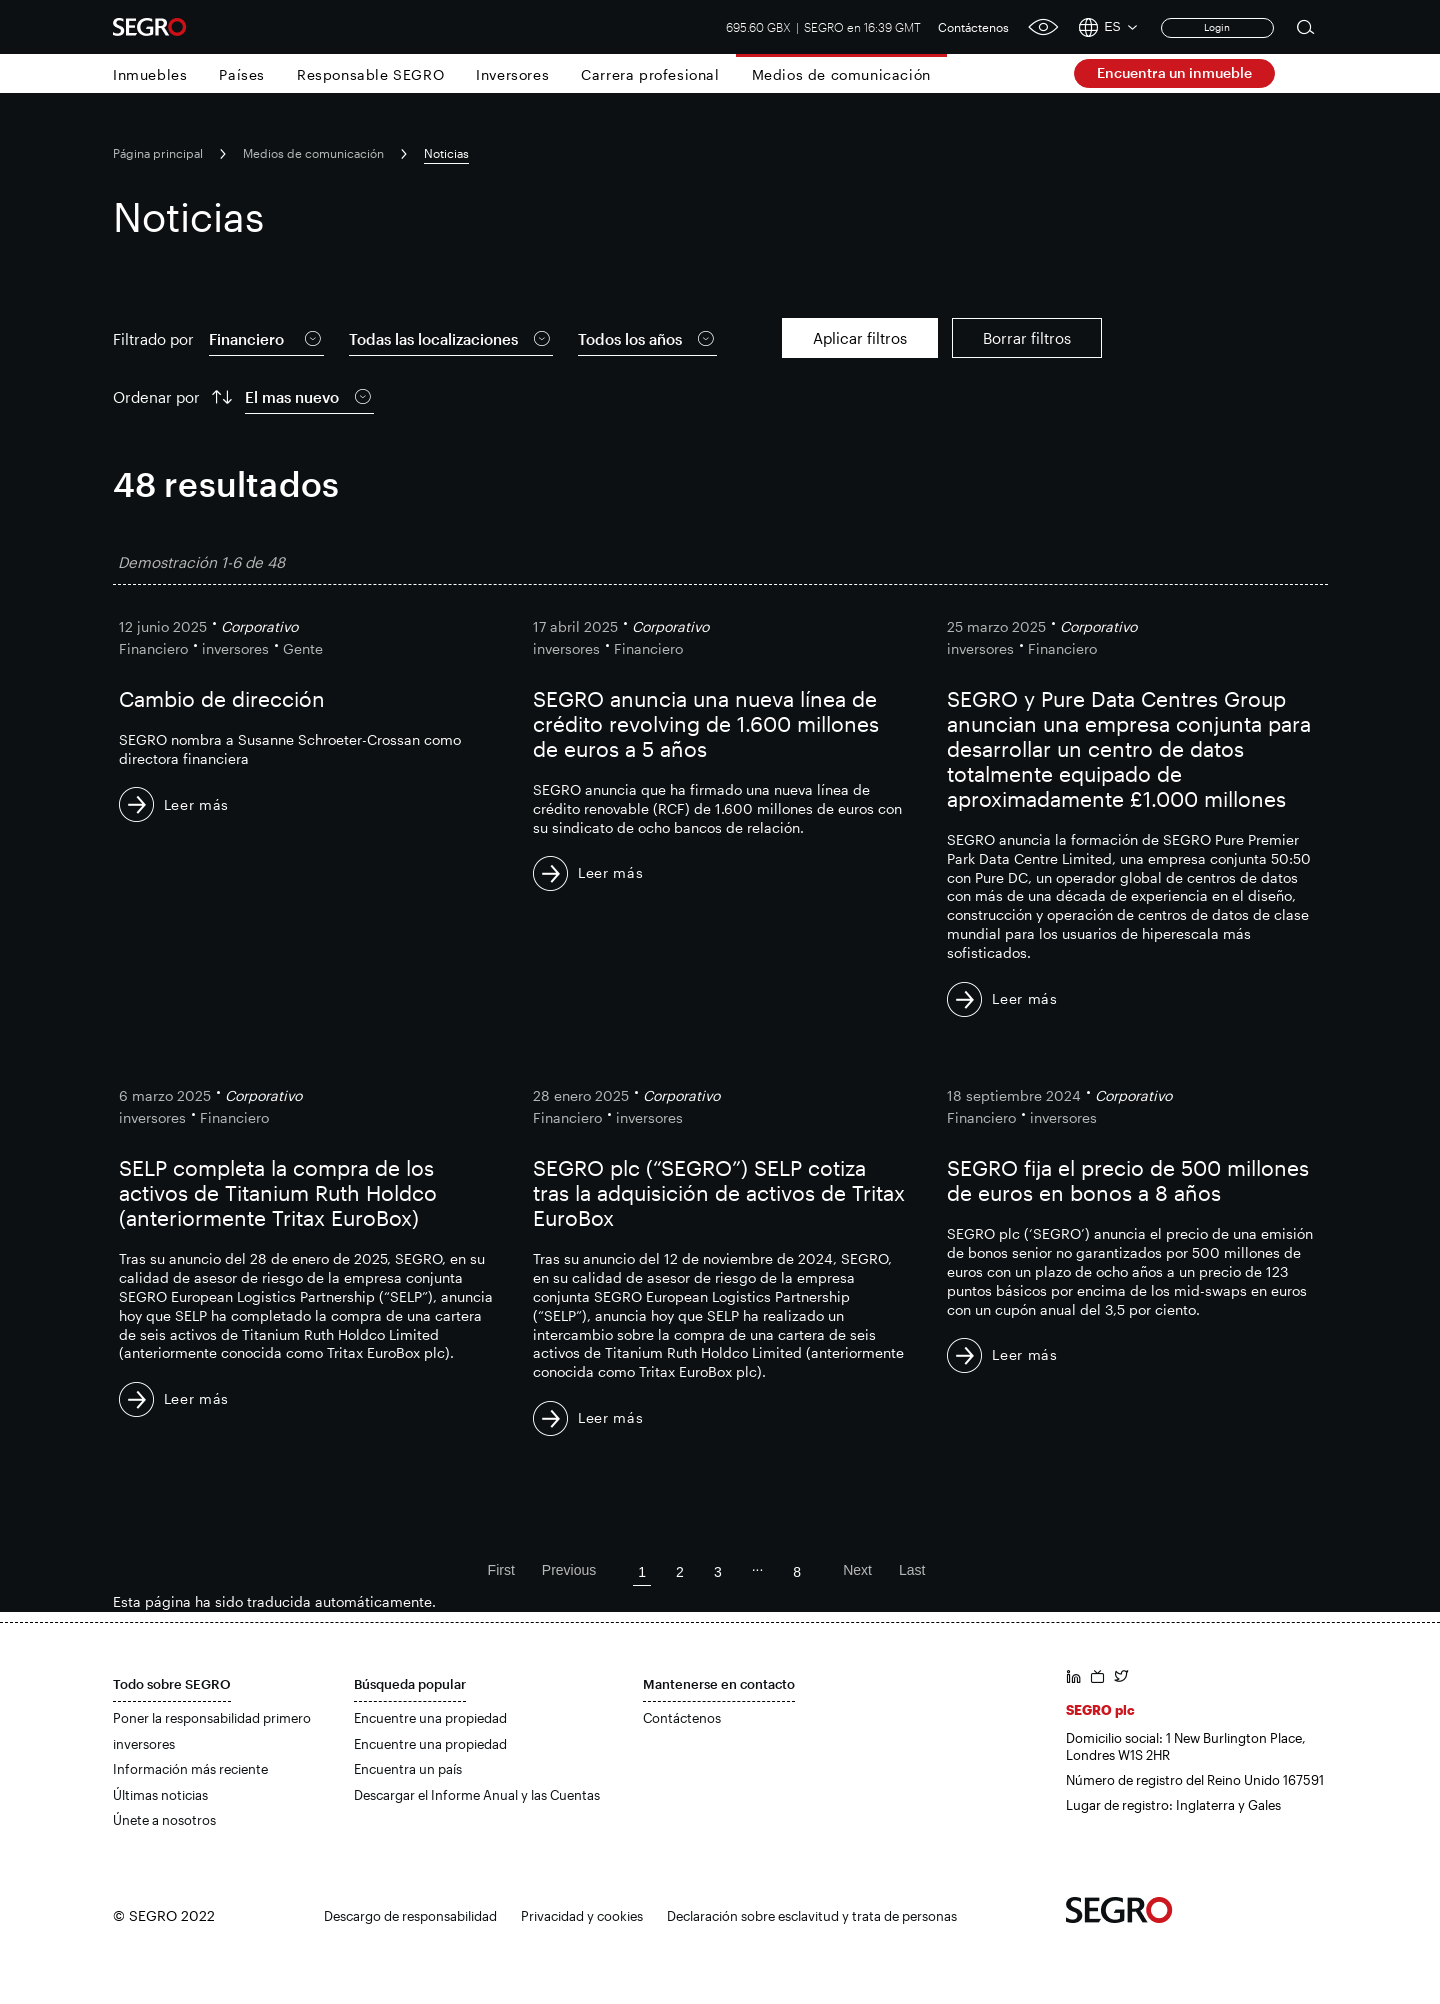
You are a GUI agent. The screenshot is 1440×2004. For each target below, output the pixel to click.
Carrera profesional (650, 74)
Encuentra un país (408, 1769)
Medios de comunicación (841, 74)
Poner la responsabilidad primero (212, 1718)
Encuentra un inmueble (1174, 72)
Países (242, 74)
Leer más (197, 804)
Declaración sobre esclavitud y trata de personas (812, 1916)
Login (1217, 27)
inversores (144, 1744)
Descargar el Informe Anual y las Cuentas (477, 1795)
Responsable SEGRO (370, 74)
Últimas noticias (160, 1795)
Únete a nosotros (164, 1820)
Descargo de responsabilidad (410, 1916)
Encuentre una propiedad (430, 1718)
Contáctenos (973, 27)
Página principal (158, 153)
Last (912, 1570)
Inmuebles (150, 74)
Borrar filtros (1027, 338)
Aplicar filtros (860, 338)
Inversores (512, 74)
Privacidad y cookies (582, 1916)
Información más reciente (190, 1769)
